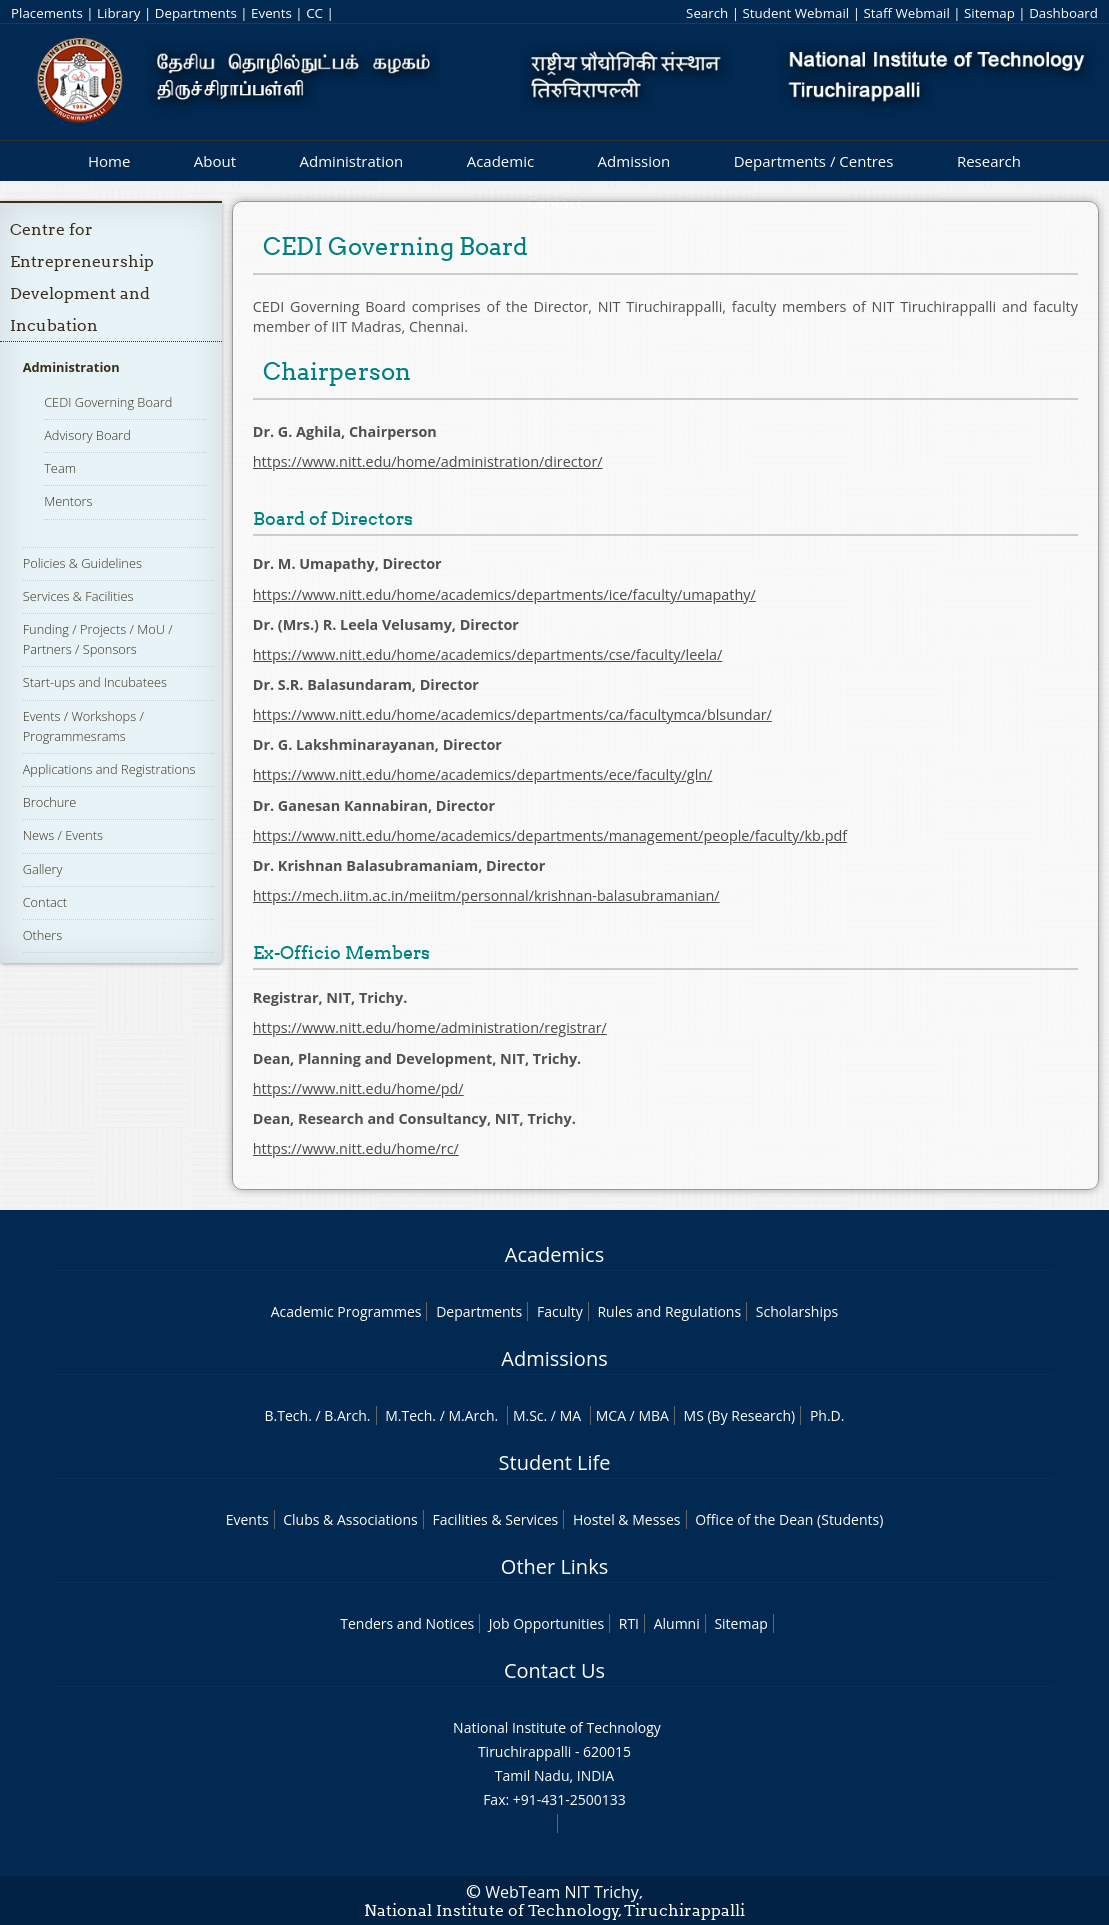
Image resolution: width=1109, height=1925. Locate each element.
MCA (611, 1415)
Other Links (554, 1566)
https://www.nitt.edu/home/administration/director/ (428, 461)
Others (43, 935)
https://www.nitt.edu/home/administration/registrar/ (430, 1027)
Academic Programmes (346, 1311)
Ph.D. (827, 1415)
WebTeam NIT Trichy (562, 1892)
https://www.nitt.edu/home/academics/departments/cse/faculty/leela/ (488, 654)
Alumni (677, 1623)
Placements (47, 13)
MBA (653, 1415)
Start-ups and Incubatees (95, 682)
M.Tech (408, 1415)
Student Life (555, 1462)
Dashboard (1063, 13)
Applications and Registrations (109, 769)
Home (109, 161)
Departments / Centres (814, 161)
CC (314, 13)
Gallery (43, 869)
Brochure (50, 802)
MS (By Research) (740, 1415)
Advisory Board (87, 435)
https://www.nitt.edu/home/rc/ (356, 1148)
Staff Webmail (906, 13)
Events (271, 13)
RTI (629, 1623)
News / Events (63, 835)
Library (118, 13)
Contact (45, 902)
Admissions (554, 1358)
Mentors (68, 501)
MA (570, 1415)
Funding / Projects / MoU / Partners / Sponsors (98, 639)
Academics (554, 1254)
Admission (634, 161)
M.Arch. (473, 1415)
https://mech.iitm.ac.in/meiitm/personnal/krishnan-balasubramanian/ (486, 895)
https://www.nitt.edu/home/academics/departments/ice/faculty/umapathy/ (504, 594)
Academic (500, 161)
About (215, 161)
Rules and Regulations (669, 1311)
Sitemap (989, 13)
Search (707, 13)
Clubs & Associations (350, 1519)
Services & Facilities (78, 596)
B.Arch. (347, 1415)
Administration (352, 161)
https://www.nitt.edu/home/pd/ (358, 1088)
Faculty (560, 1311)
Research (989, 161)
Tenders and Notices (407, 1623)
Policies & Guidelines (82, 563)
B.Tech (287, 1415)
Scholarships (797, 1311)
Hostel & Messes (627, 1519)
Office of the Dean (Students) (789, 1519)
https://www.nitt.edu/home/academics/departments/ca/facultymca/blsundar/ (512, 714)
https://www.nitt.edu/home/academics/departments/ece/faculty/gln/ (483, 774)
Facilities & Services (495, 1519)
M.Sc (528, 1415)
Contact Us (554, 1670)
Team (60, 468)
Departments (196, 13)
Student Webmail (796, 13)
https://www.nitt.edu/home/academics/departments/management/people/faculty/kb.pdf (550, 835)
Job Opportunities (546, 1623)
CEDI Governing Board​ (108, 402)
